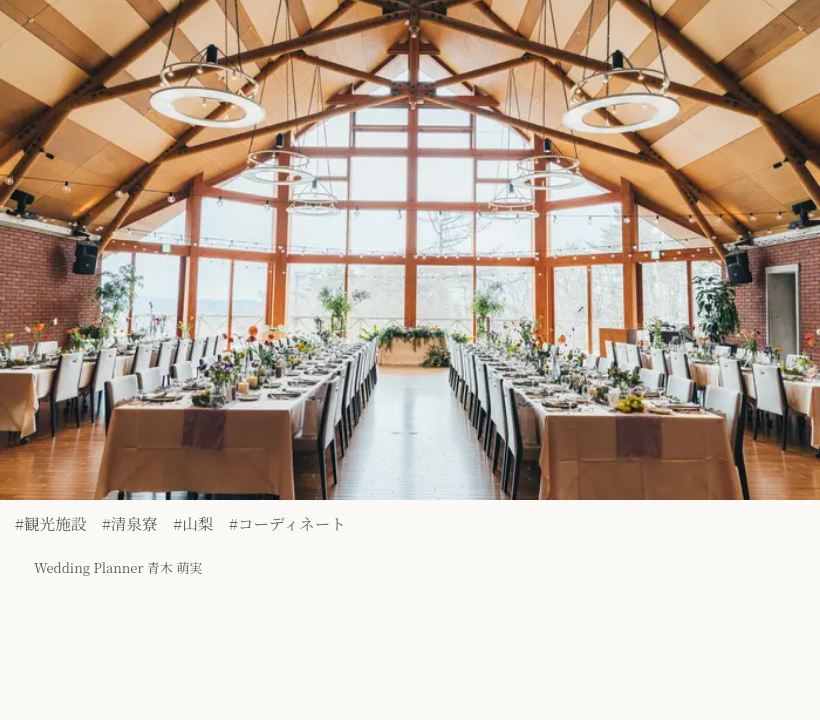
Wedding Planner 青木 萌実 (99, 556)
